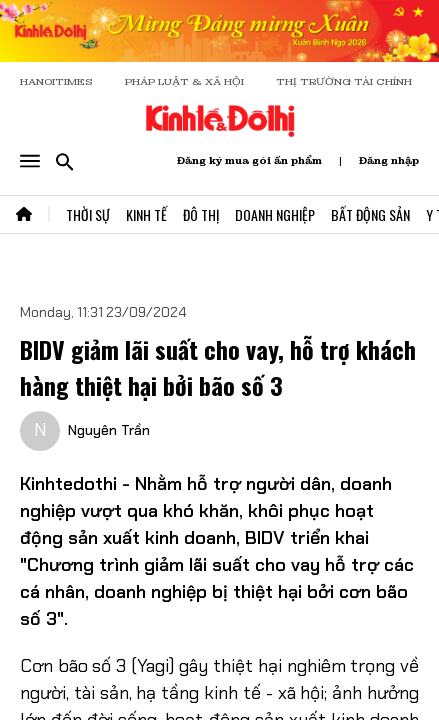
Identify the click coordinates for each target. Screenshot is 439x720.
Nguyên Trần (109, 430)
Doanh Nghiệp (275, 214)
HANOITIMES (56, 81)
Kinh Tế (146, 214)
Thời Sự (88, 214)
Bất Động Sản (370, 214)
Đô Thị (201, 214)
